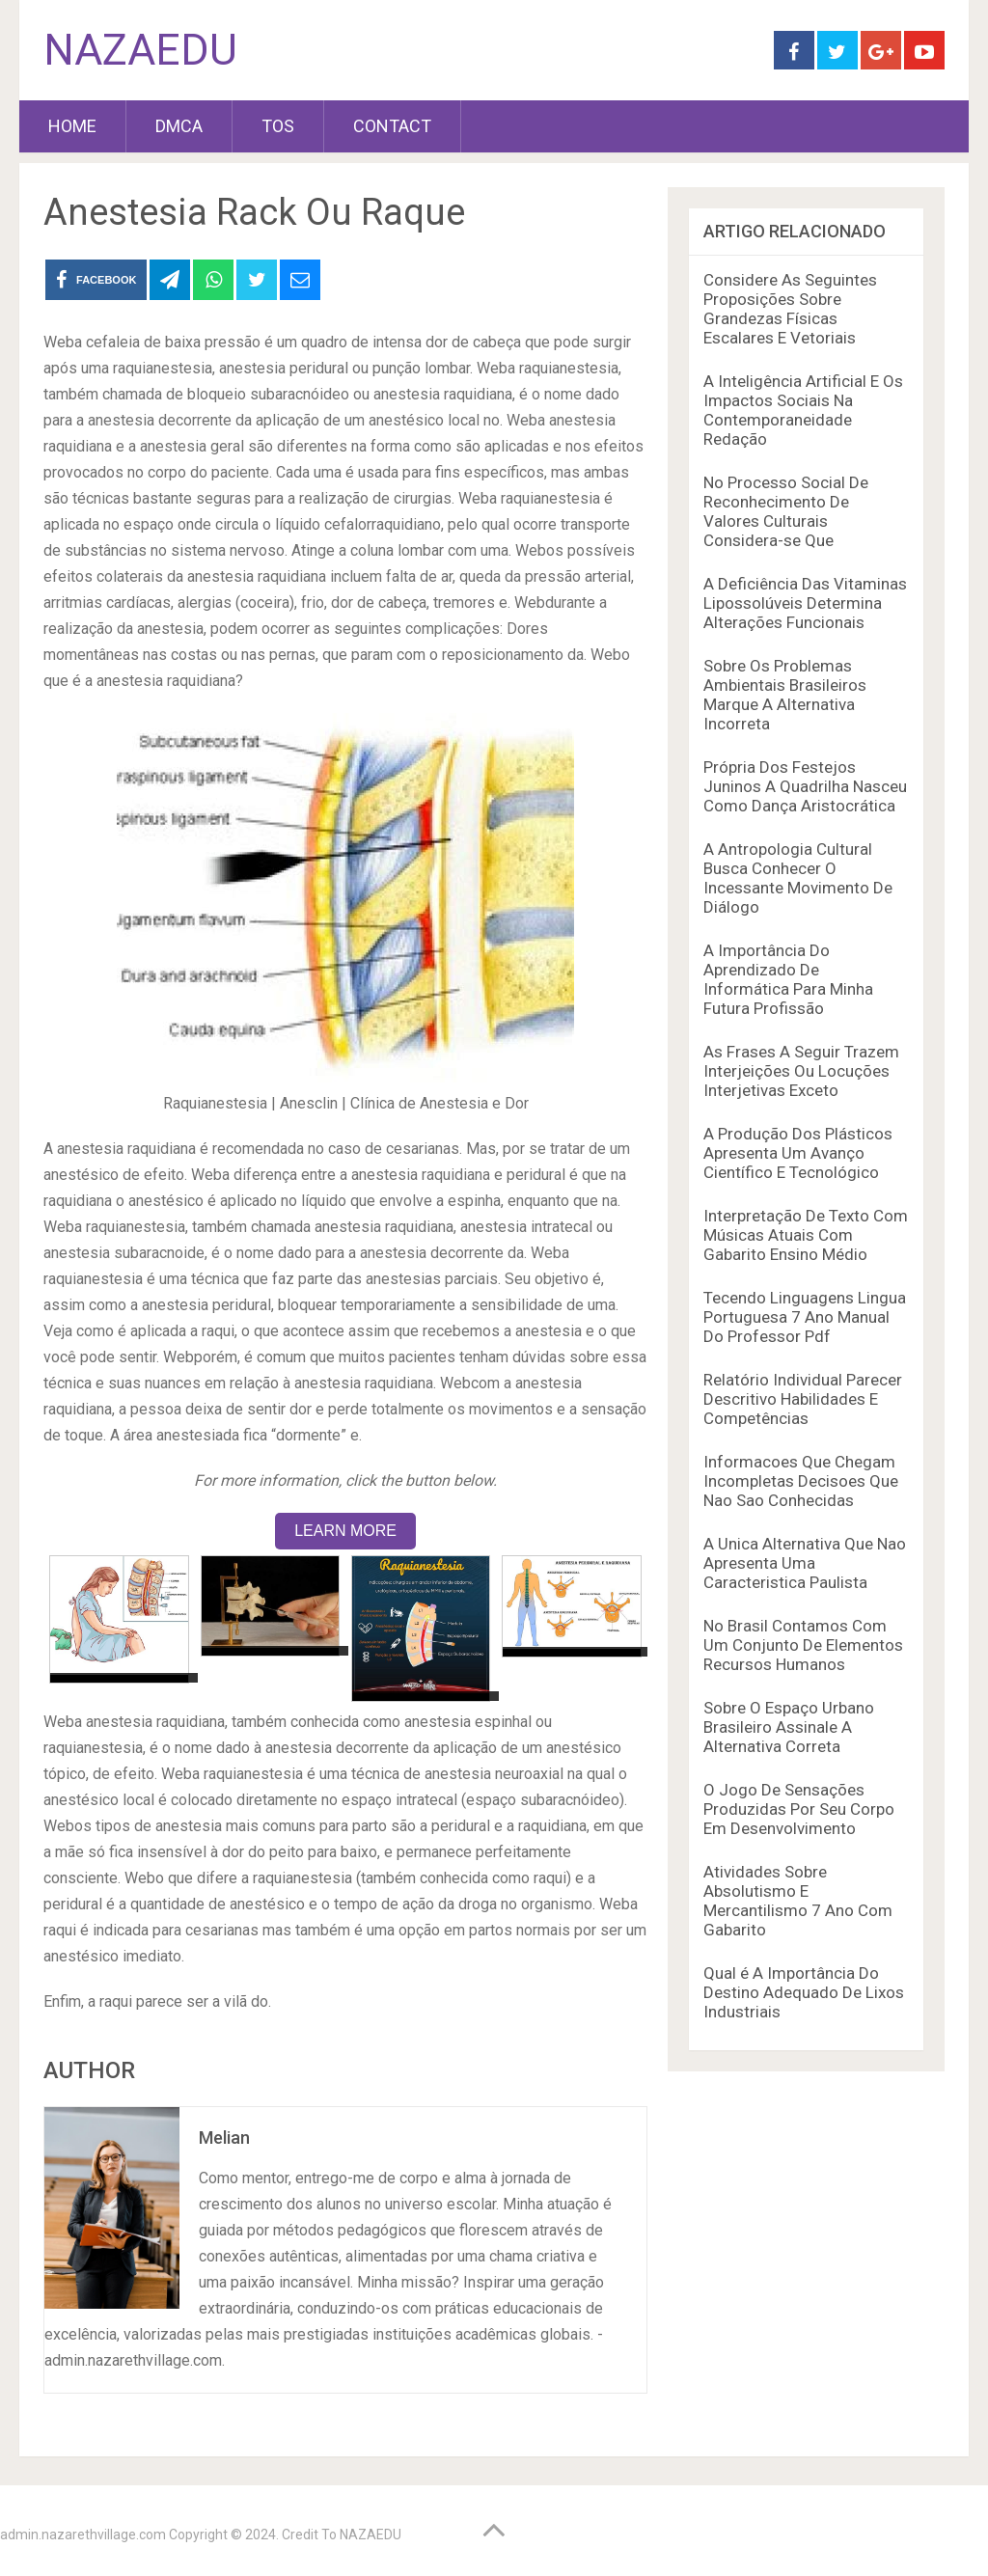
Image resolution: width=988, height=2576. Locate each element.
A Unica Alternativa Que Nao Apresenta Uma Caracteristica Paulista (804, 1563)
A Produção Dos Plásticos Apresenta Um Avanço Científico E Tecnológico (797, 1153)
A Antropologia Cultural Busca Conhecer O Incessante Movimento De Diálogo (797, 878)
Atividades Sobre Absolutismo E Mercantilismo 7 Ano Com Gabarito (797, 1900)
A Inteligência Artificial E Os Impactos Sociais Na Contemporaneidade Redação (803, 410)
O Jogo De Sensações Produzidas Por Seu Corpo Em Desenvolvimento (798, 1809)
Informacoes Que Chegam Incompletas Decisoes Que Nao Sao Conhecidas (800, 1481)
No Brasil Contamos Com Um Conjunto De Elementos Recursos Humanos (803, 1645)
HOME (72, 126)
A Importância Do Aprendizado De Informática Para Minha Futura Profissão (788, 979)
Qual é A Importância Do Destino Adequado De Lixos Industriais (803, 1992)
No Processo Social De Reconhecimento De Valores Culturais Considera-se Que (785, 511)
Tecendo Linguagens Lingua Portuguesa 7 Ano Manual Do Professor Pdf (804, 1317)
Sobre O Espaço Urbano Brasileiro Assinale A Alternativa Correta (788, 1727)
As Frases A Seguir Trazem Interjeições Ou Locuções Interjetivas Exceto (801, 1071)
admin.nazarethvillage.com (83, 2534)
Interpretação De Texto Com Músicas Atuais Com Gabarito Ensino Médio (805, 1235)
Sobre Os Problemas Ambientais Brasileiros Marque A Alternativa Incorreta (784, 694)
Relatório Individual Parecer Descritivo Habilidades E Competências (802, 1399)
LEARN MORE (345, 1530)
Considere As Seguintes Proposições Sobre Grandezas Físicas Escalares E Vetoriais (790, 308)
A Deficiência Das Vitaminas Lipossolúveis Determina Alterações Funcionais (805, 603)
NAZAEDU (140, 50)
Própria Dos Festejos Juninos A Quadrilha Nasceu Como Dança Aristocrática (805, 786)
